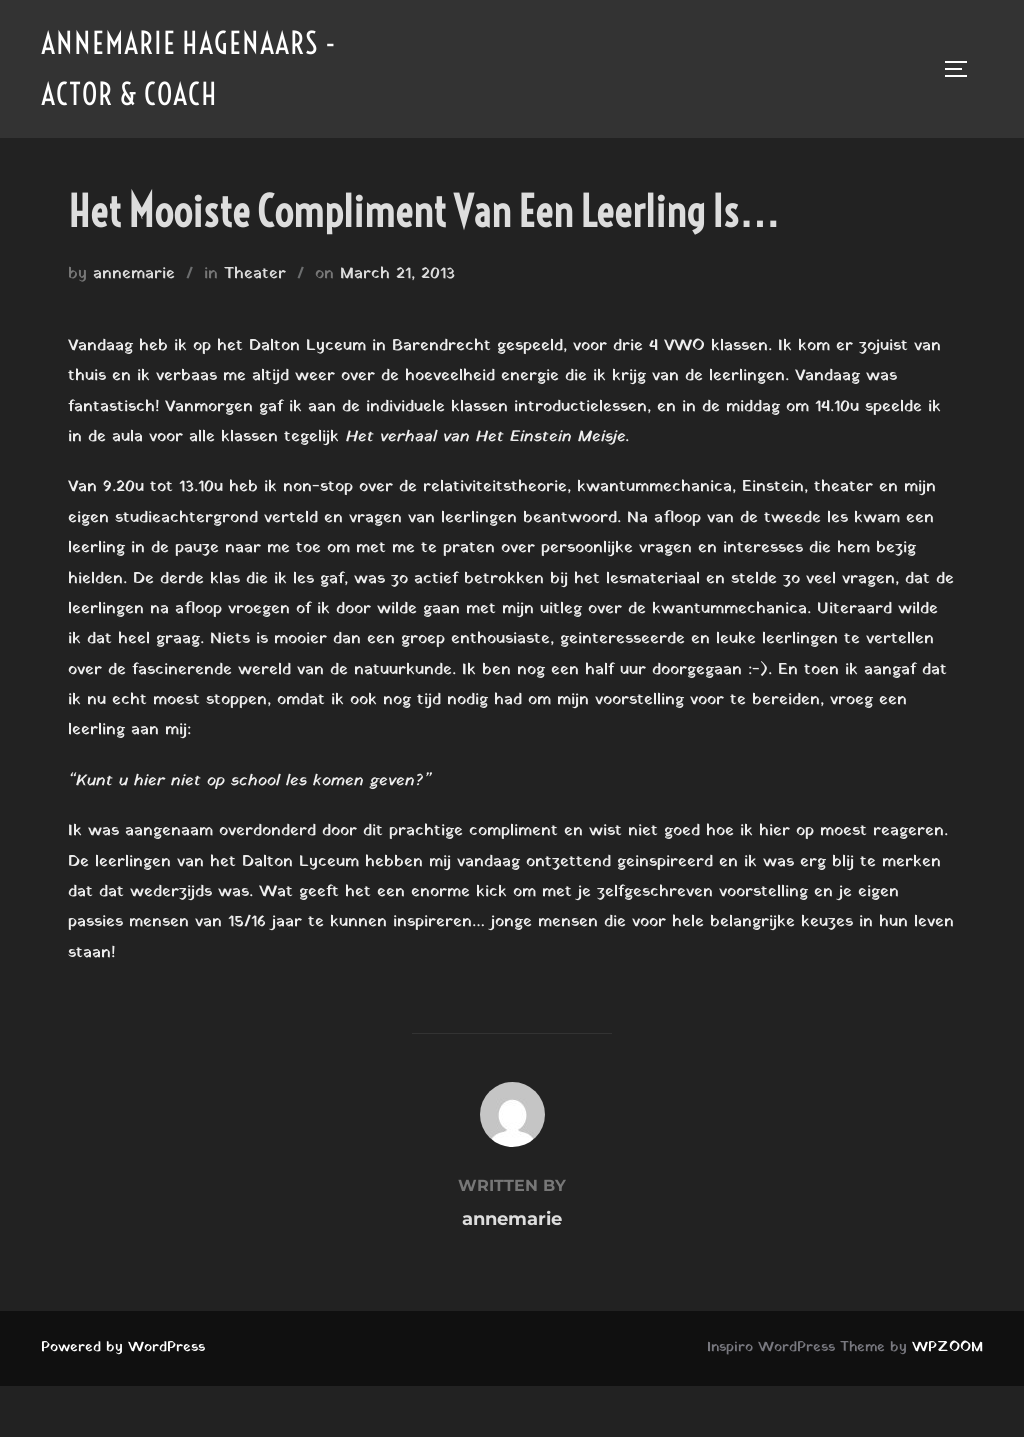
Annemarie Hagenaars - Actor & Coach (189, 68)
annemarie (134, 274)
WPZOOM (947, 1347)
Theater (255, 274)
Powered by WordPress (123, 1347)
